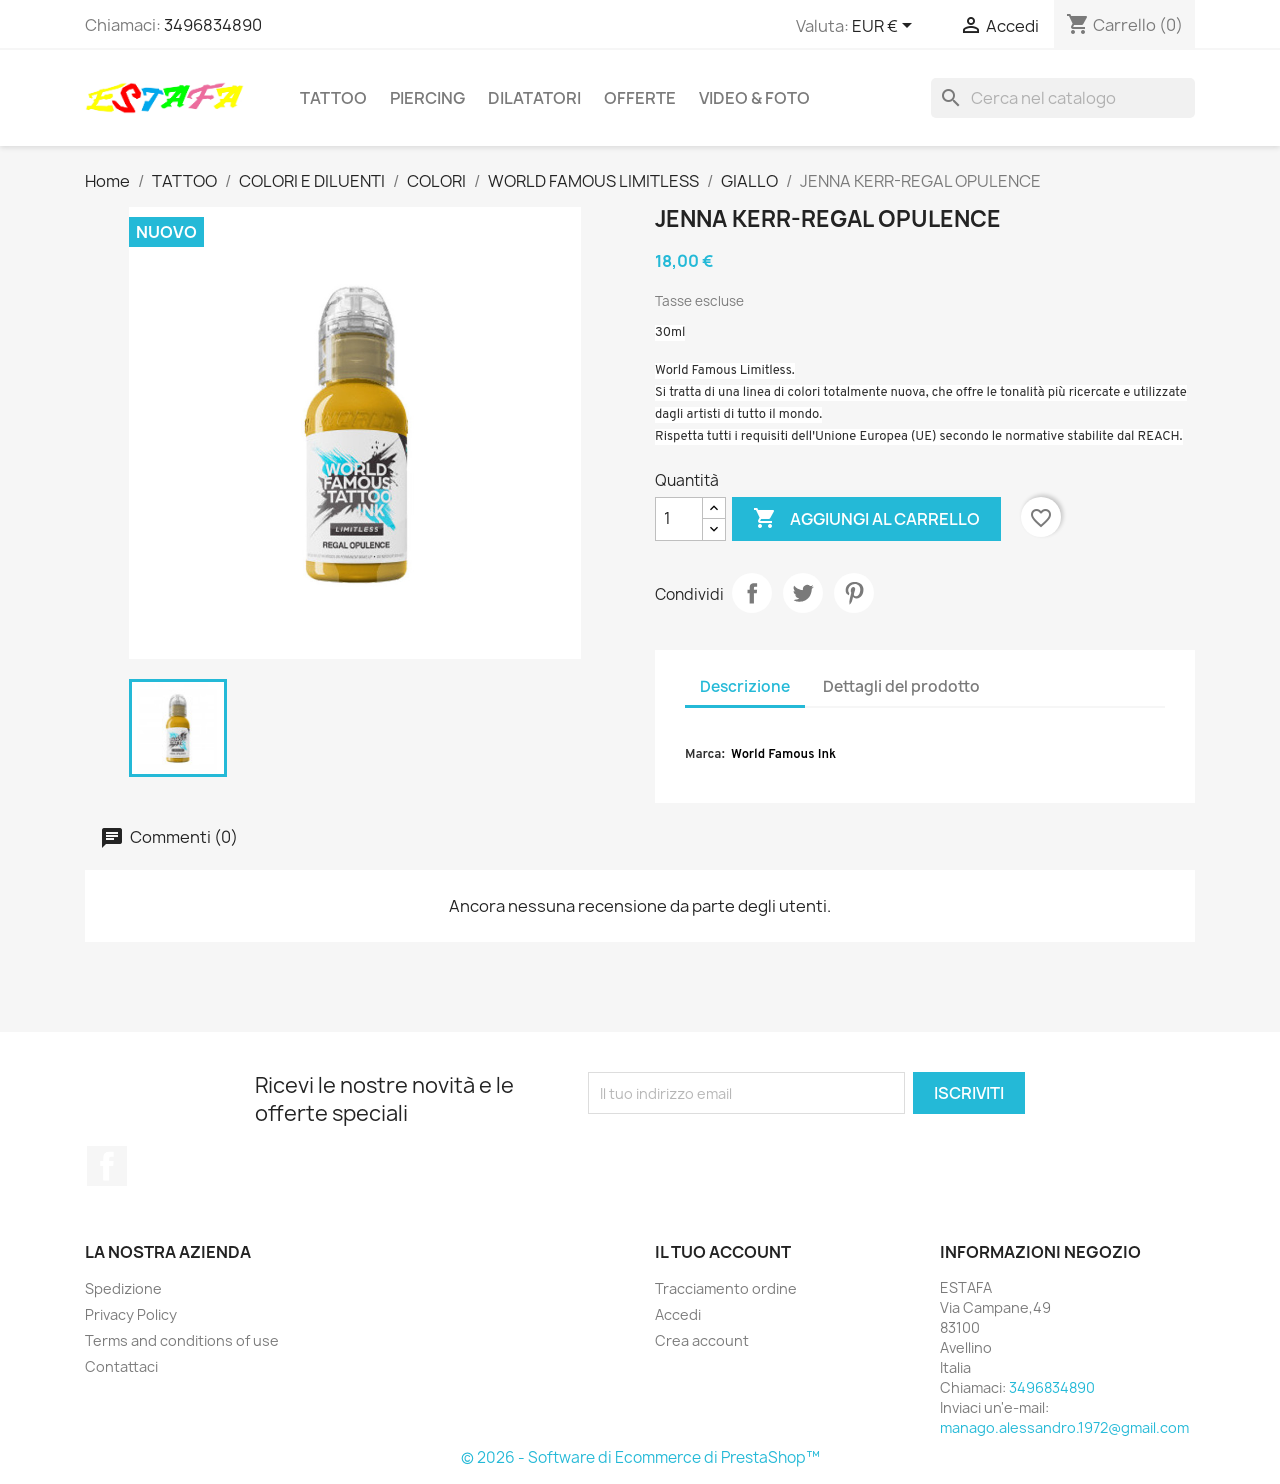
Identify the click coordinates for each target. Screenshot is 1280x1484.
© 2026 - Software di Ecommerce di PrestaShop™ (640, 1457)
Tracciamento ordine (726, 1288)
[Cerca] (1063, 98)
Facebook (107, 1166)
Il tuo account (723, 1252)
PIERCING (427, 98)
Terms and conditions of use (182, 1340)
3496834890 (213, 25)
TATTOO (333, 98)
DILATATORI (534, 98)
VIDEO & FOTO (754, 98)
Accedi (678, 1314)
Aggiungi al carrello (866, 519)
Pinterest (854, 593)
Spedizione (123, 1288)
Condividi (752, 593)
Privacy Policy (131, 1314)
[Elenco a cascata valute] (885, 27)
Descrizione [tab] (745, 686)
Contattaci (121, 1366)
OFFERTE (640, 98)
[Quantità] (679, 519)
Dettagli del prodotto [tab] (901, 686)
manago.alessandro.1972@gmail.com (1064, 1427)
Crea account (702, 1340)
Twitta (803, 593)
